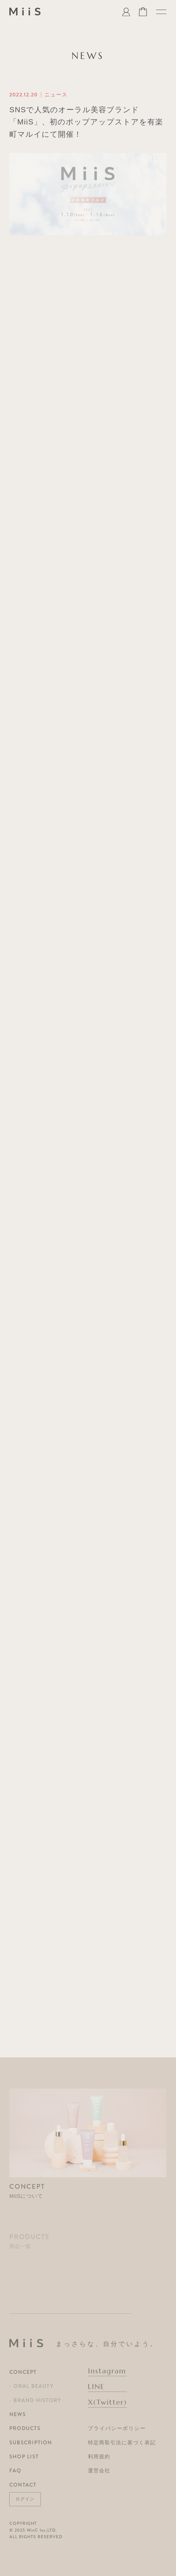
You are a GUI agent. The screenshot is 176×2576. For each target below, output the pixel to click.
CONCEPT (23, 2374)
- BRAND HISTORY (35, 2403)
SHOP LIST (24, 2459)
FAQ (15, 2473)
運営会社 (99, 2474)
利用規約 (99, 2459)
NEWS (17, 2417)
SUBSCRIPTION (30, 2445)
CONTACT (23, 2487)
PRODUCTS (25, 2431)
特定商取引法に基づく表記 (122, 2445)
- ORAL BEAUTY (31, 2388)
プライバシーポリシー (117, 2431)
